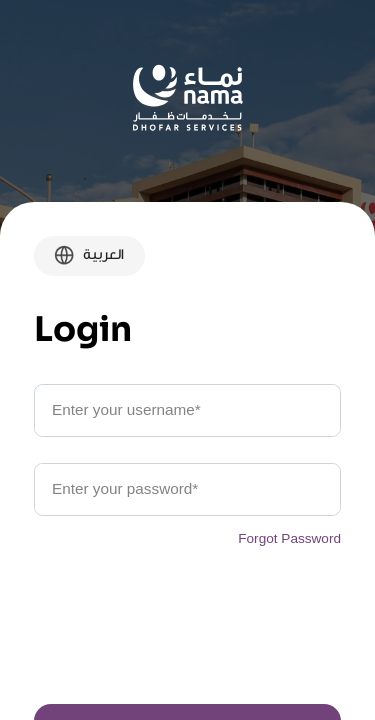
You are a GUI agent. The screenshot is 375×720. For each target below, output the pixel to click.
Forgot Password (289, 538)
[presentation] (188, 636)
